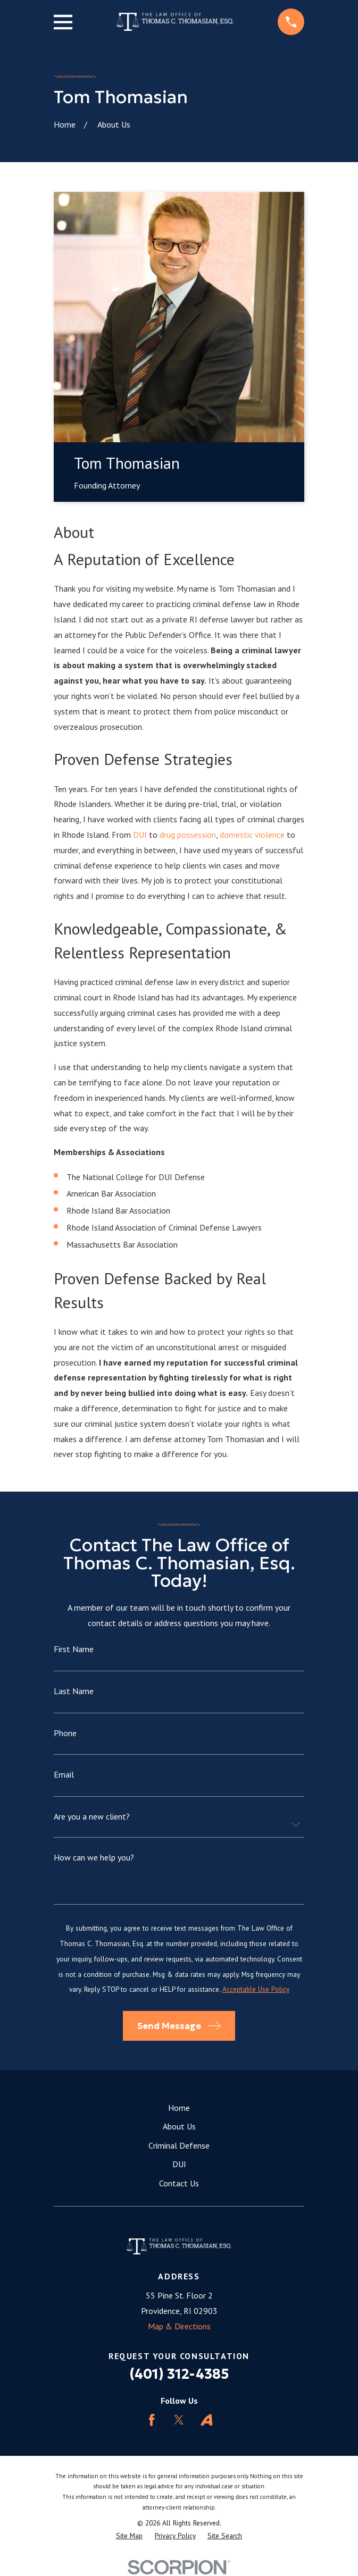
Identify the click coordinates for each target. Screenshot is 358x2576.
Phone (65, 1733)
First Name (74, 1649)
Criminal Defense (179, 2145)
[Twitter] (179, 2420)
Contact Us (179, 2183)
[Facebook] (151, 2420)
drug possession (188, 834)
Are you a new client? (92, 1816)
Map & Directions (179, 2326)
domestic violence (252, 834)
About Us (179, 2126)
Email (64, 1774)
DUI (141, 834)
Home (179, 2107)
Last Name (74, 1691)
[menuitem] (129, 2536)
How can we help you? (94, 1857)
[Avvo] (206, 2420)
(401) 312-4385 (179, 2374)
